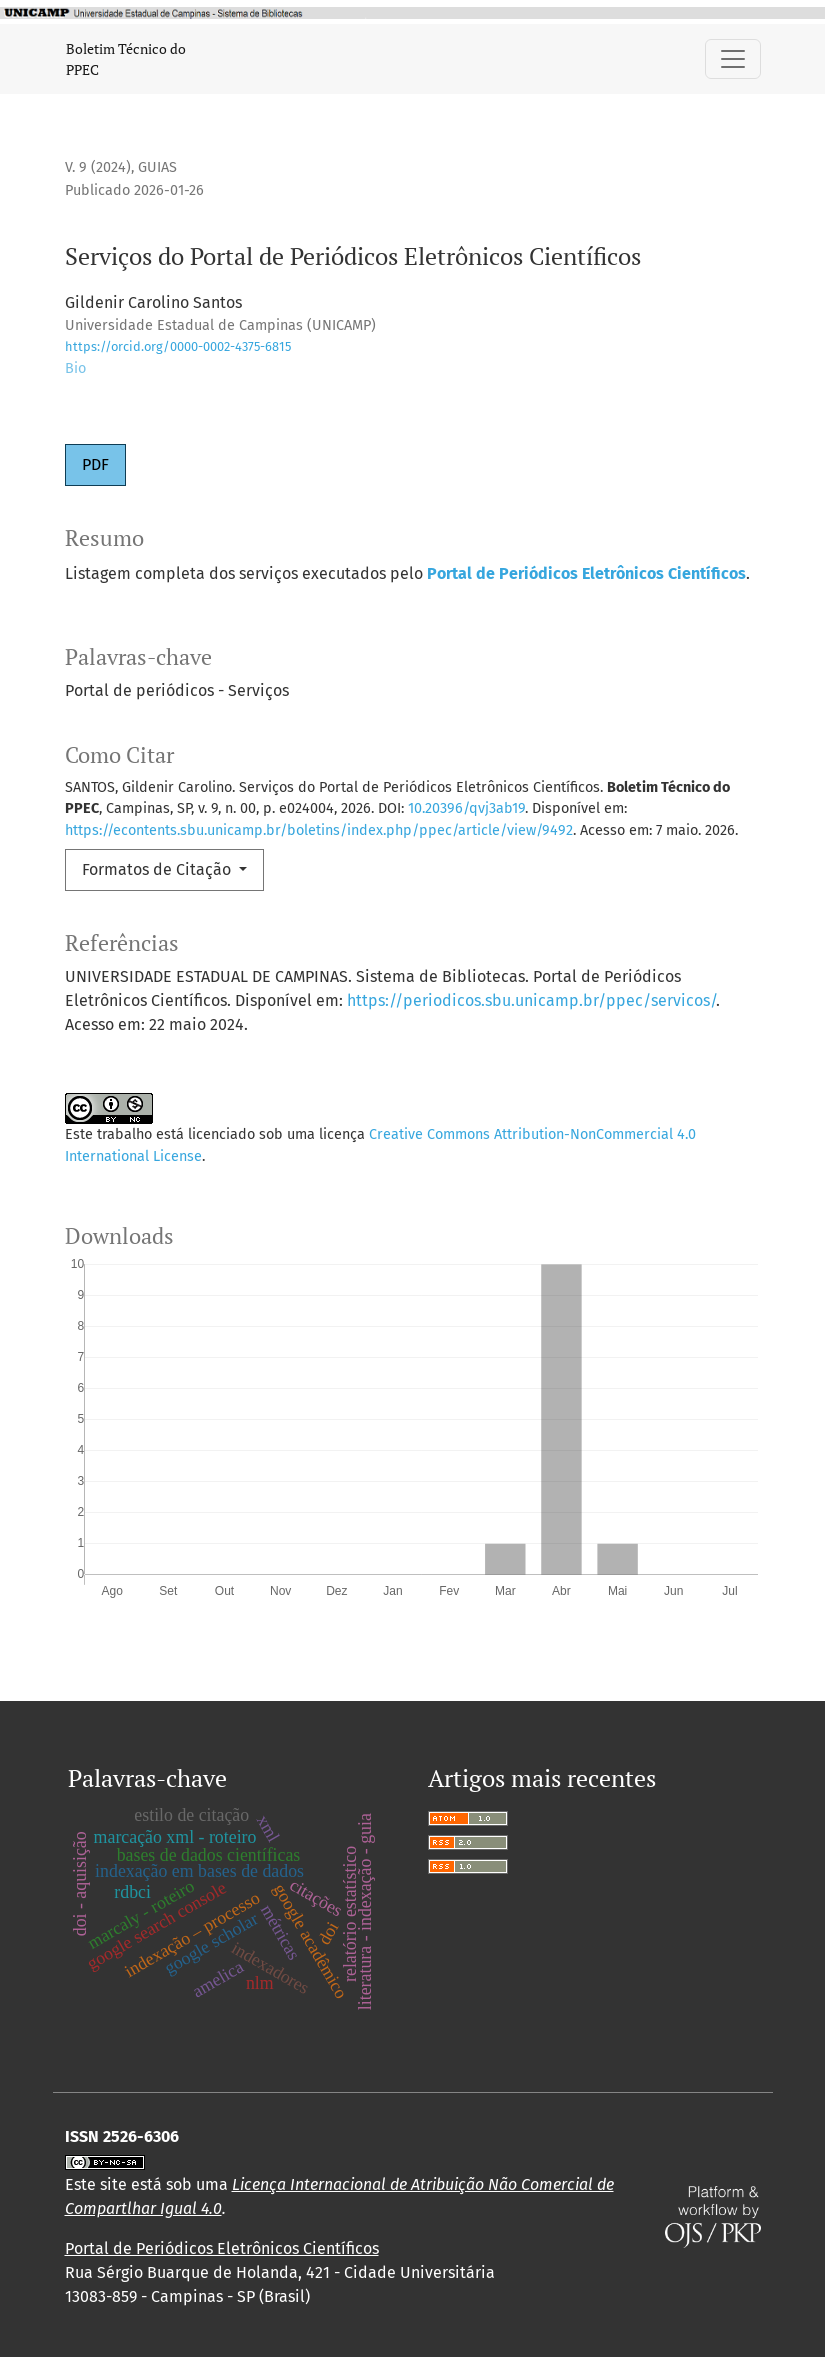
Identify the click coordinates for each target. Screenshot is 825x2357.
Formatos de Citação (158, 869)
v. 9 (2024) (98, 167)
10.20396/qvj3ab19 (466, 808)
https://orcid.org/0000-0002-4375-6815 (178, 346)
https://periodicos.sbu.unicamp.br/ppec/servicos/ (531, 1000)
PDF (95, 464)
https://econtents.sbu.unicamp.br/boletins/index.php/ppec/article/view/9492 (319, 830)
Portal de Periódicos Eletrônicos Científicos (222, 2248)
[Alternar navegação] (733, 59)
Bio (75, 368)
